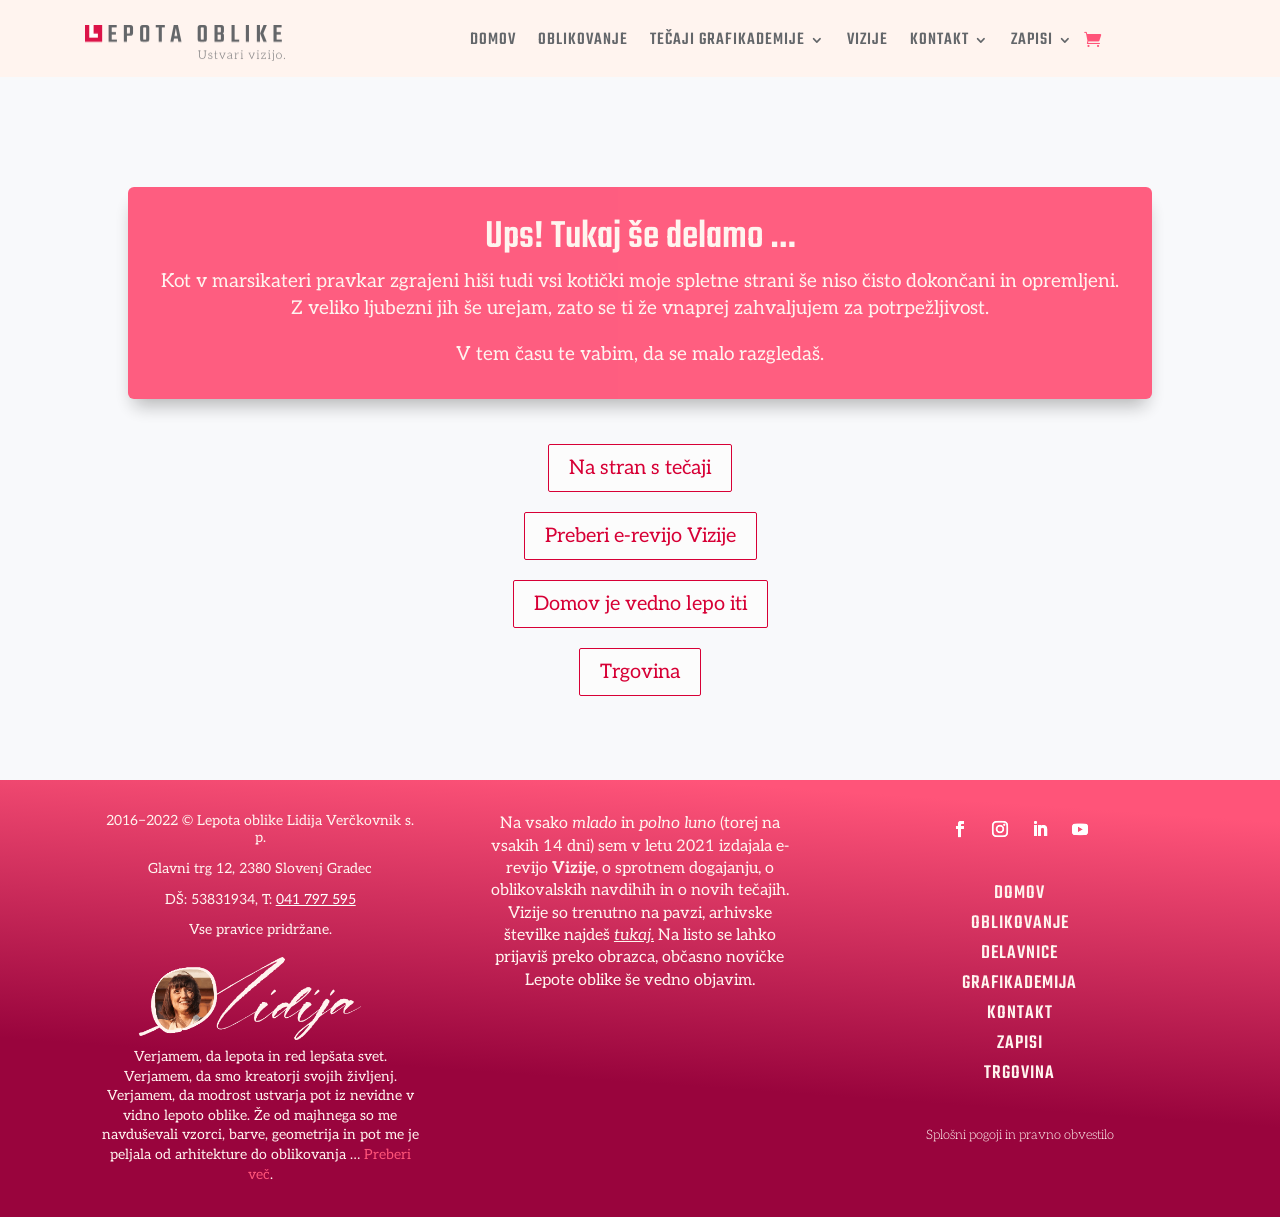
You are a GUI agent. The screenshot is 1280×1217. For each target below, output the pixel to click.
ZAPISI (1032, 43)
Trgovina (640, 672)
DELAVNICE (1019, 950)
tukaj (632, 935)
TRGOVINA (1019, 1070)
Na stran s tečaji (640, 468)
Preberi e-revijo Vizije (640, 536)
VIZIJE (867, 43)
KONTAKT (939, 43)
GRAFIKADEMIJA (1019, 980)
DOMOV (493, 43)
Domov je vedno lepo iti (640, 604)
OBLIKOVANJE (583, 43)
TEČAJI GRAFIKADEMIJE (727, 43)
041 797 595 (316, 899)
